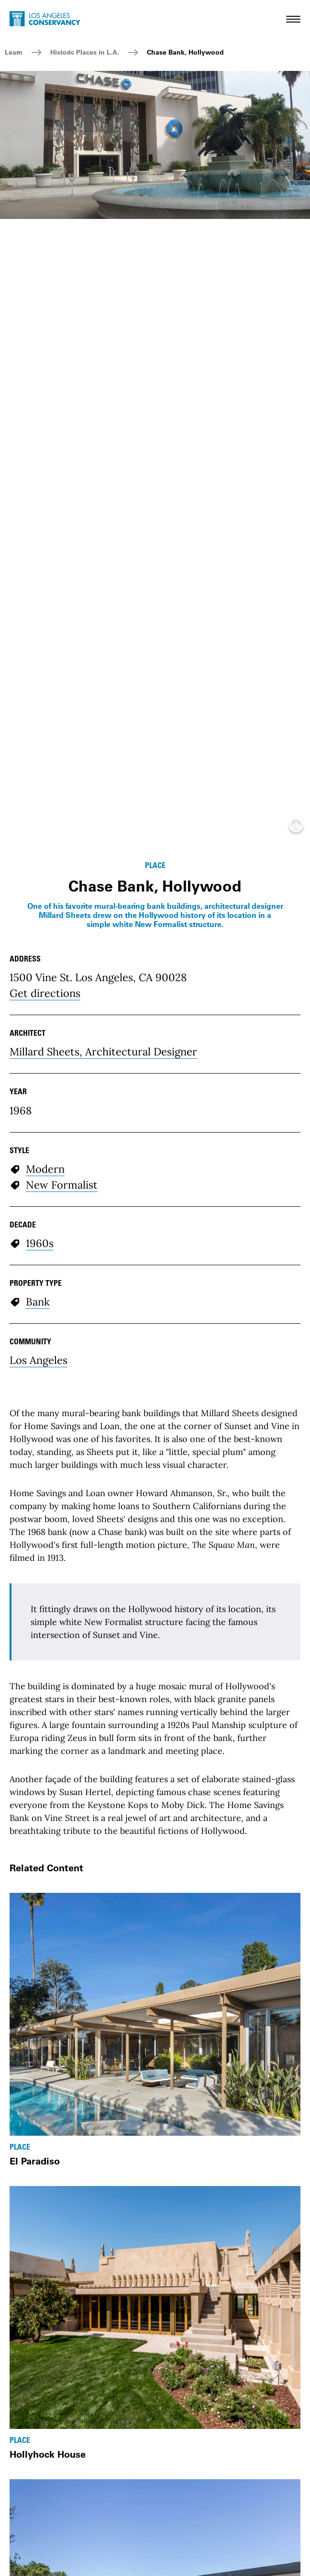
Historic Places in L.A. (84, 52)
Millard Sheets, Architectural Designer (103, 1051)
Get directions (45, 993)
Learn (13, 52)
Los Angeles (38, 1360)
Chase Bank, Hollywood (185, 52)
